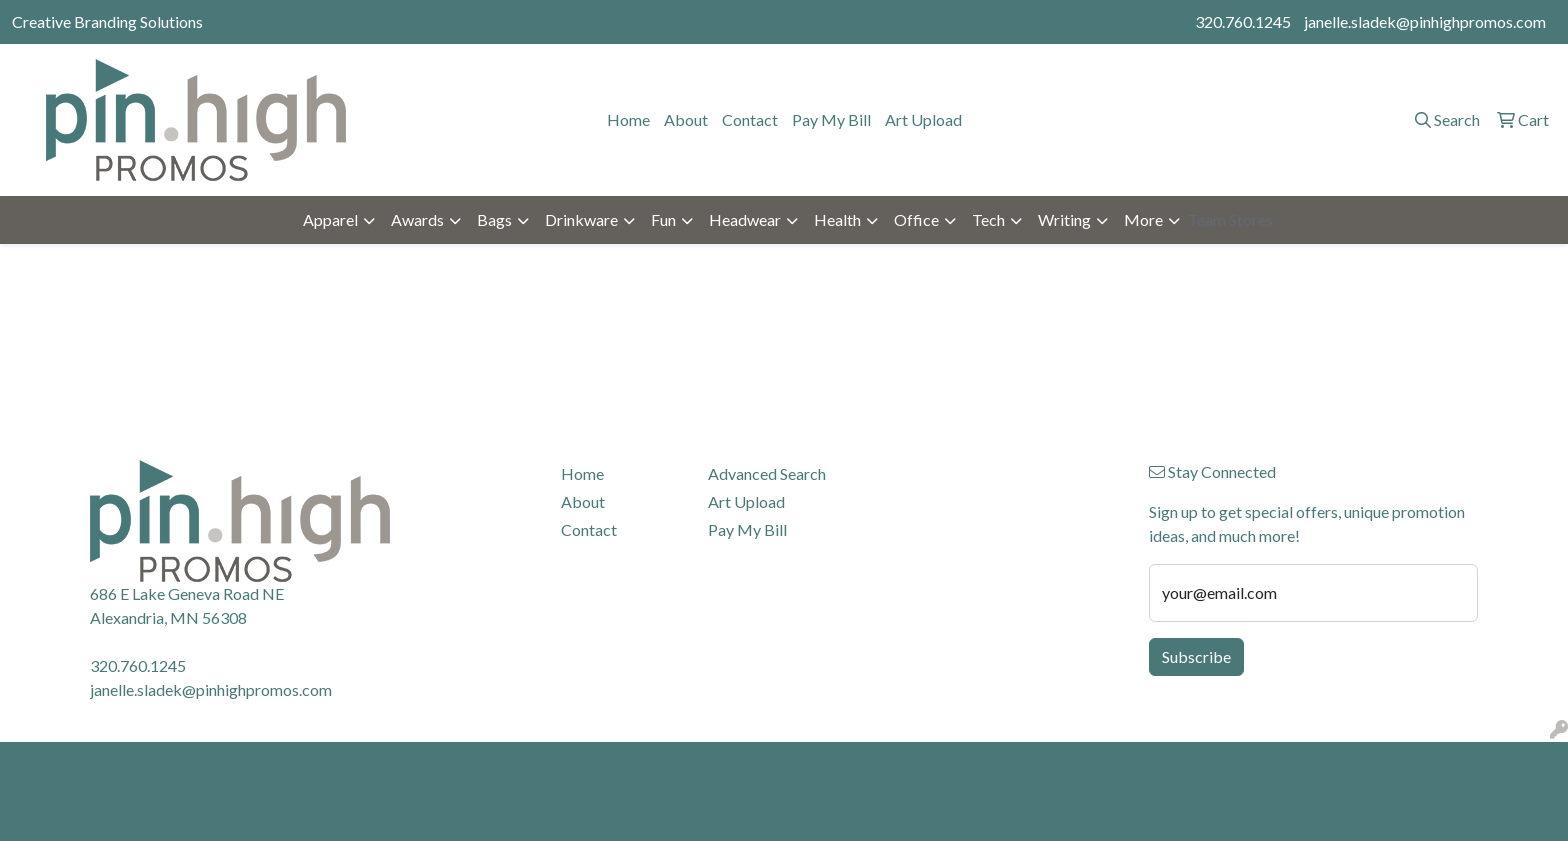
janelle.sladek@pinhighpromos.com (1425, 21)
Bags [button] (494, 219)
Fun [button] (663, 219)
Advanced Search (767, 473)
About (686, 119)
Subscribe (1196, 656)
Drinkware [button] (581, 219)
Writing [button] (1064, 219)
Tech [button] (988, 219)
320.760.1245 (1243, 21)
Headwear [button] (745, 219)
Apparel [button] (330, 219)
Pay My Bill (831, 119)
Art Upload (923, 119)
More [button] (1143, 219)
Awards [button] (417, 219)
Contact (750, 119)
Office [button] (916, 219)
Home (628, 119)
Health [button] (837, 219)
